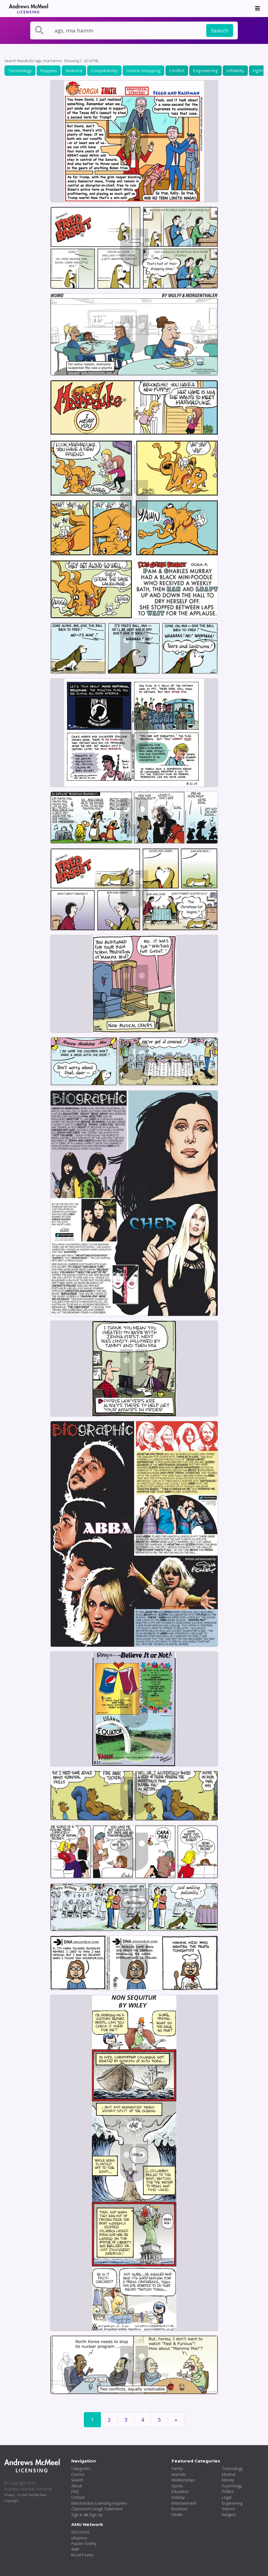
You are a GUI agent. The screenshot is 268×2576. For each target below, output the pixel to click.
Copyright (11, 2501)
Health (177, 2514)
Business (180, 2508)
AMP (75, 2549)
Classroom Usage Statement (96, 2508)
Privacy (9, 2495)
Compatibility (104, 70)
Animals (179, 2474)
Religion (229, 2514)
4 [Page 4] (142, 2419)
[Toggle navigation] (258, 8)
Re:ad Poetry (82, 2555)
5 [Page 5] (159, 2419)
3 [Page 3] (125, 2419)
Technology (20, 70)
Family (177, 2468)
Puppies (48, 70)
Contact (78, 2497)
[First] (176, 2419)
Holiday (178, 2497)
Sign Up (96, 2514)
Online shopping (143, 70)
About (76, 2485)
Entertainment (184, 2503)
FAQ (75, 2491)
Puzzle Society (83, 2543)
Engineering (205, 70)
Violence (73, 70)
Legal (226, 2497)
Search (219, 30)
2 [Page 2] (109, 2419)
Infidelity (235, 70)
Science (228, 2508)
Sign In (77, 2514)
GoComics (80, 2532)
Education (180, 2491)
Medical (228, 2474)
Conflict (176, 70)
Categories (81, 2468)
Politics (228, 2491)
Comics (77, 2474)
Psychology (232, 2485)
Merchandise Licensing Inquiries (99, 2503)
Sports (177, 2485)
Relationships (183, 2480)
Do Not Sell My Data (31, 2495)
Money (228, 2480)
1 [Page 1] (92, 2419)
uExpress (79, 2537)
